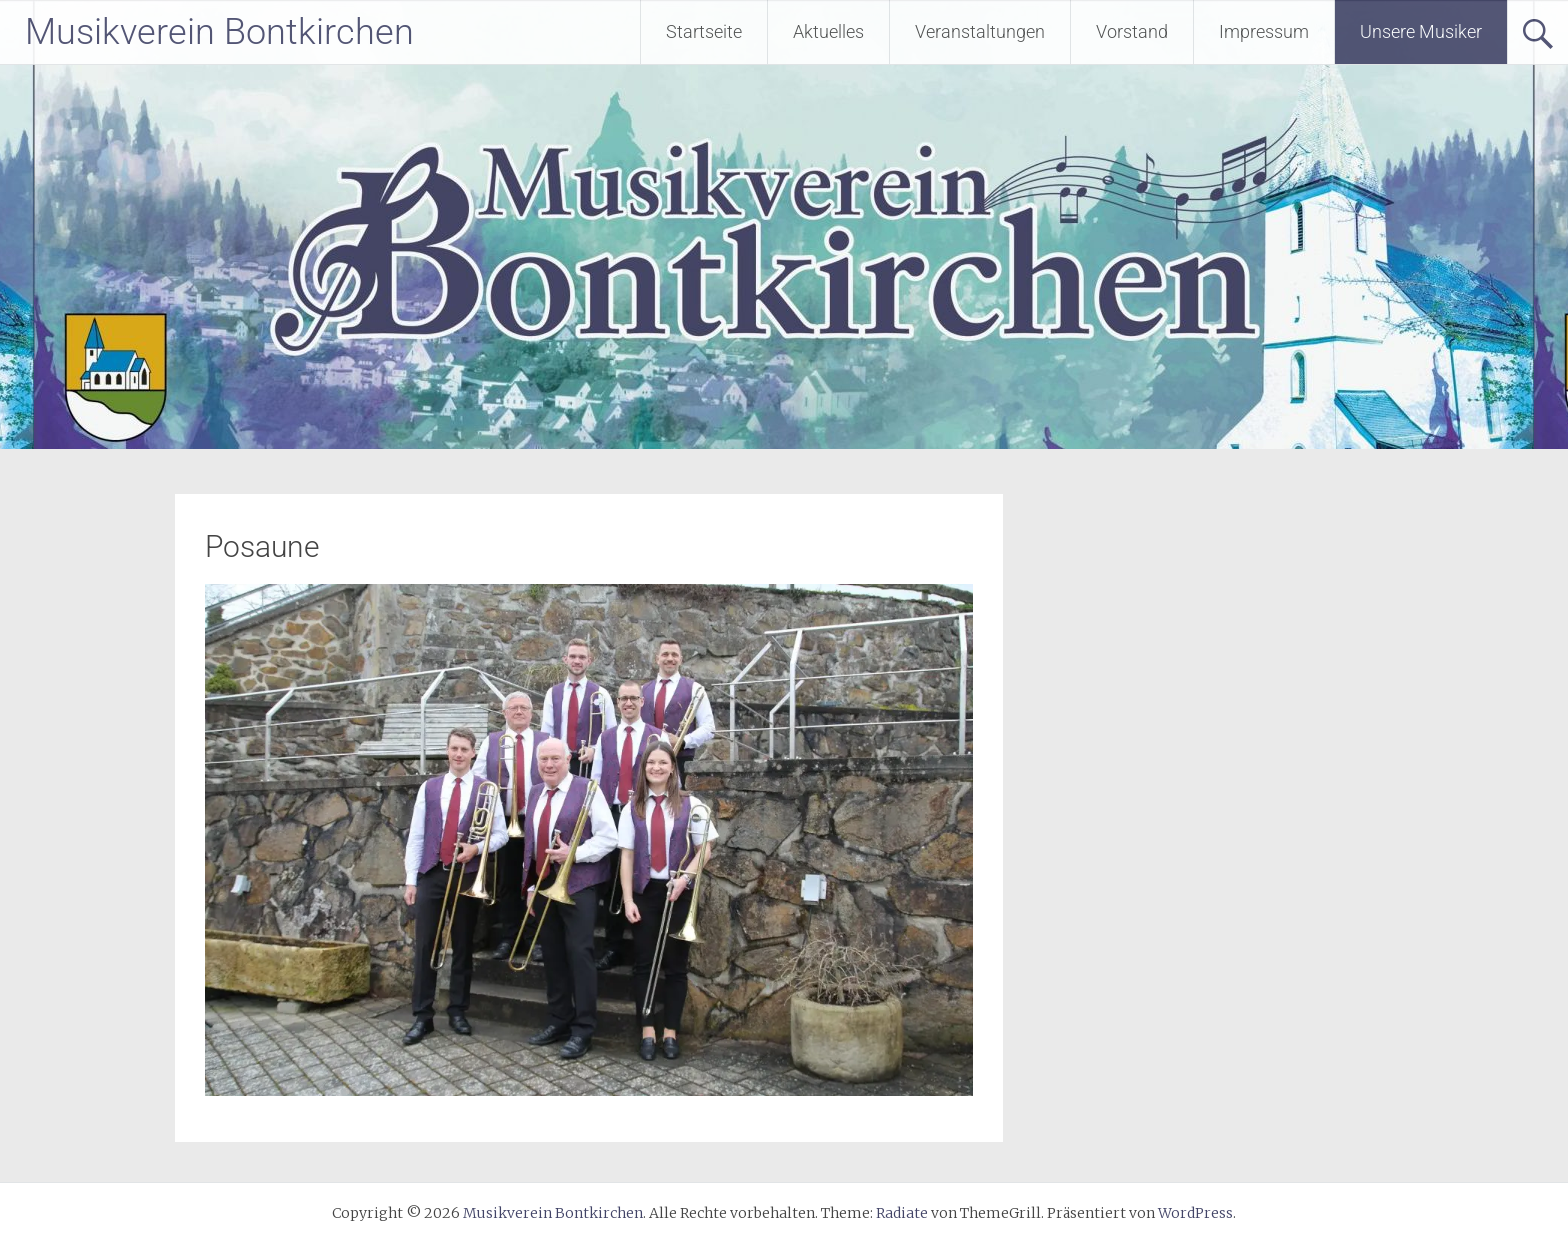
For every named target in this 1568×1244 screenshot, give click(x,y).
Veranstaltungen (980, 31)
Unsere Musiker (1421, 31)
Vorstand (1132, 31)
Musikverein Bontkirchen (219, 32)
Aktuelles (828, 31)
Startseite (704, 31)
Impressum (1264, 31)
